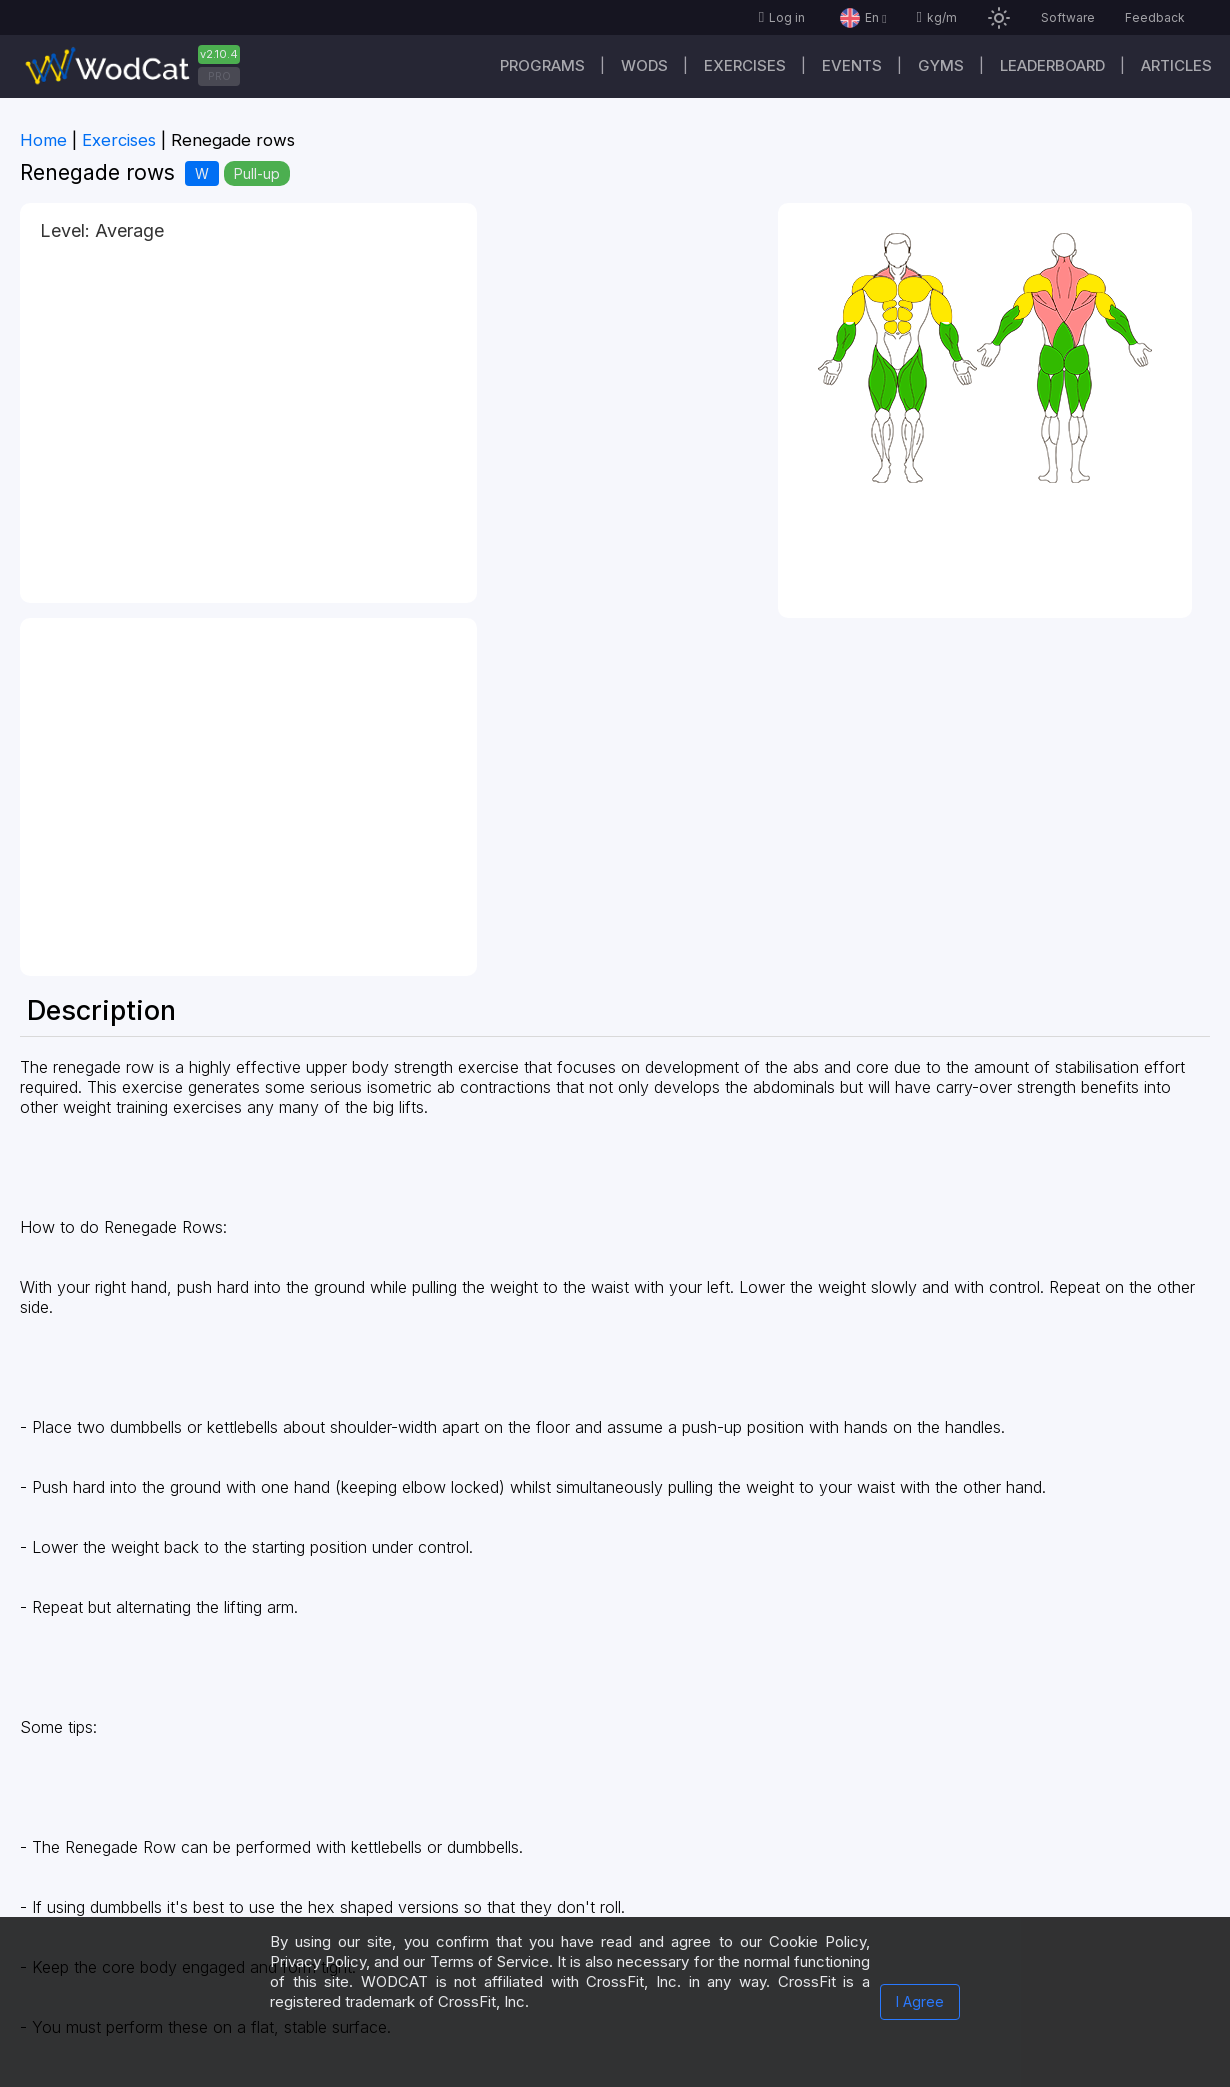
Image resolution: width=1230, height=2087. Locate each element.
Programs (542, 65)
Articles (1176, 65)
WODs (644, 65)
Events (852, 65)
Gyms (941, 65)
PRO (219, 76)
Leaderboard (1052, 65)
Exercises (745, 65)
